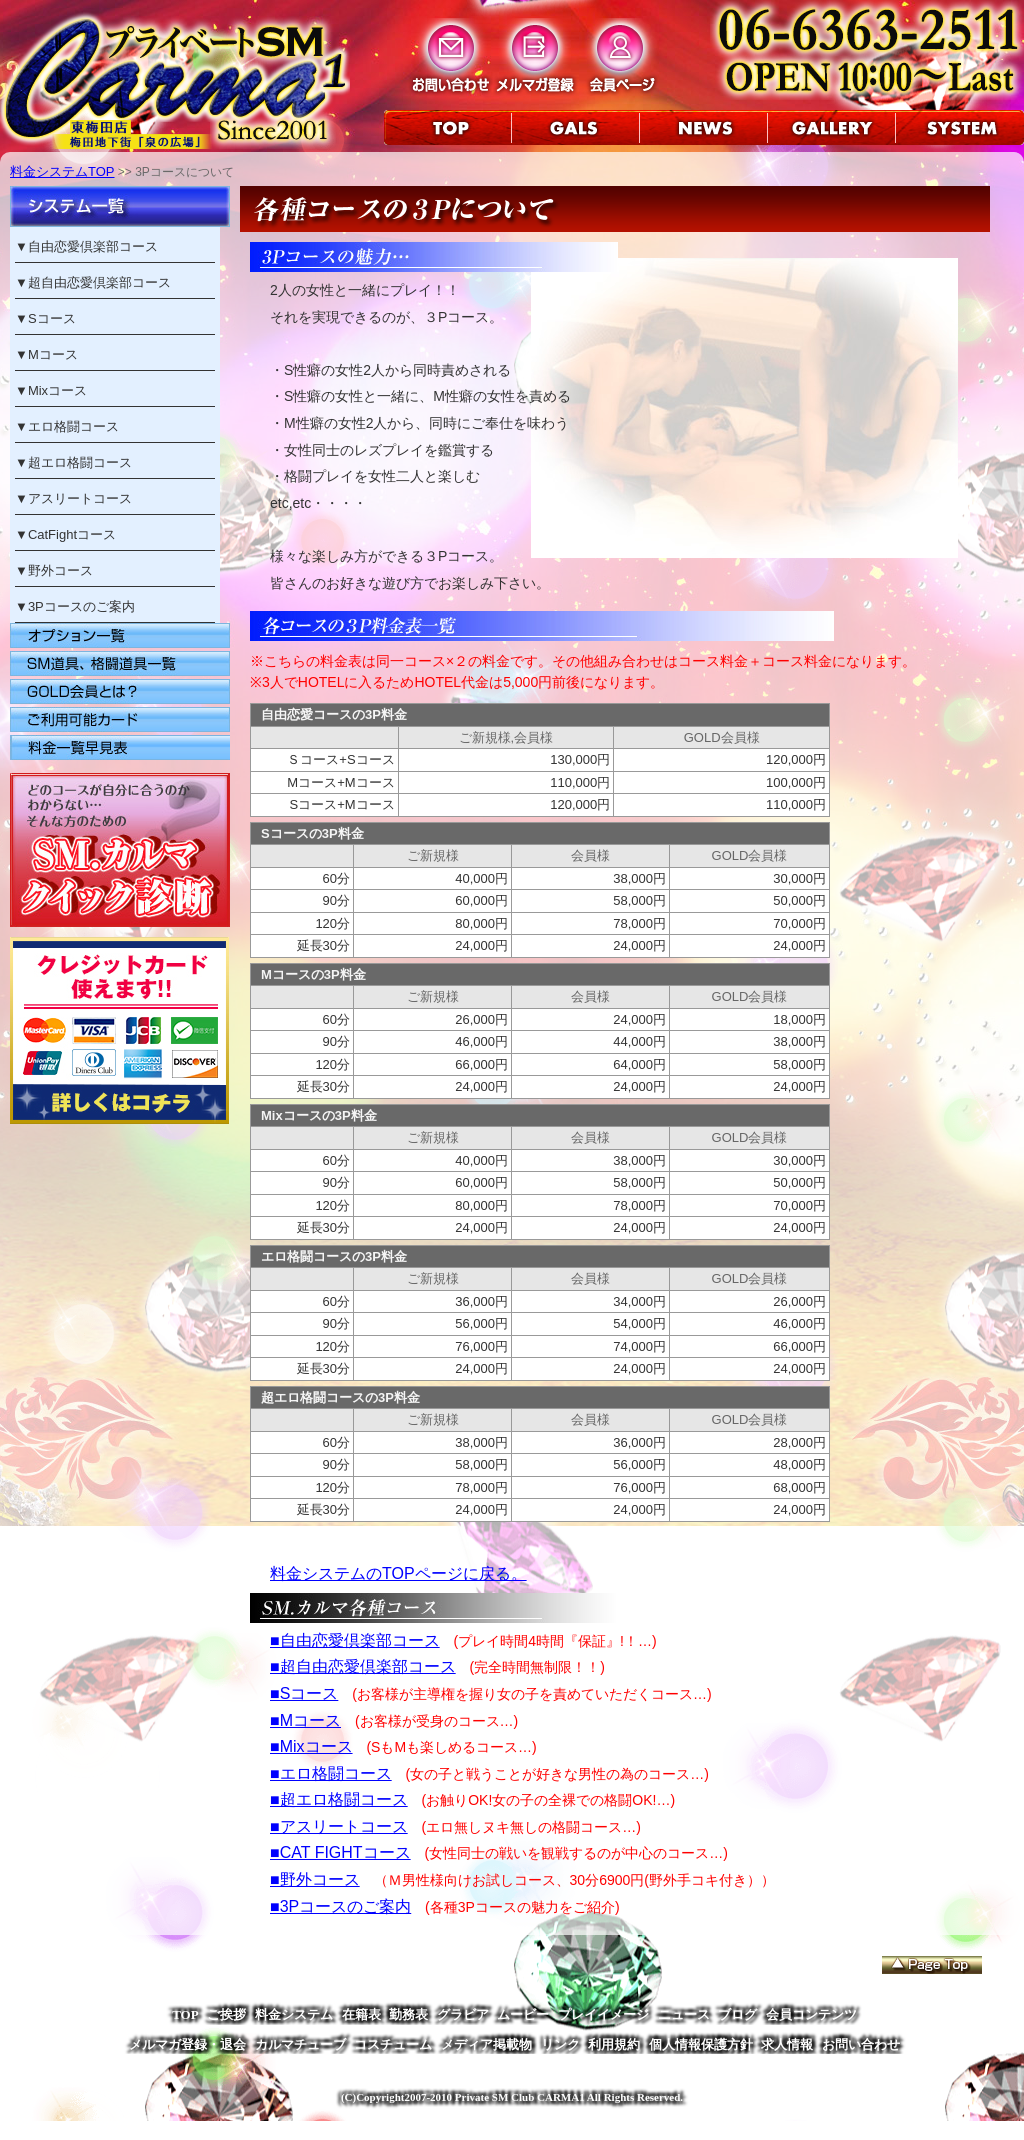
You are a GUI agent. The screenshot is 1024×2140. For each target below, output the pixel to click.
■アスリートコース (339, 1826)
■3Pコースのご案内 (340, 1906)
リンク (560, 2044)
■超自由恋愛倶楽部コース (363, 1666)
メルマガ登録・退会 (187, 2044)
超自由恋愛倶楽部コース (99, 282)
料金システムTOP (62, 171)
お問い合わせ (861, 2044)
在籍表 (361, 2014)
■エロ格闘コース (331, 1773)
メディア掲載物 (486, 2044)
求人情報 (787, 2044)
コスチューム (393, 2044)
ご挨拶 (226, 2014)
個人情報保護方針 (701, 2044)
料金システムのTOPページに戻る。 (398, 1573)
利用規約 (614, 2044)
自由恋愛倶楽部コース (93, 246)
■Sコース (304, 1693)
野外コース (60, 570)
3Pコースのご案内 (81, 606)
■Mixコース (311, 1746)
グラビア (463, 2014)
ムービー (523, 2014)
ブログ (737, 2014)
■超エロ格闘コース (339, 1799)
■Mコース (305, 1720)
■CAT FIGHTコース (340, 1852)
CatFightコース (72, 534)
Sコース (52, 318)
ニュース (684, 2014)
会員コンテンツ (811, 2014)
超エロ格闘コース (80, 462)
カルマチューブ (300, 2044)
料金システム (294, 2014)
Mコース (53, 354)
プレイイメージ (603, 2014)
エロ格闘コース (73, 426)
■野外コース (315, 1879)
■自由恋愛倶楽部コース (355, 1640)
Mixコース (57, 390)
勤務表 (408, 2014)
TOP (185, 2014)
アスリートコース (80, 498)
